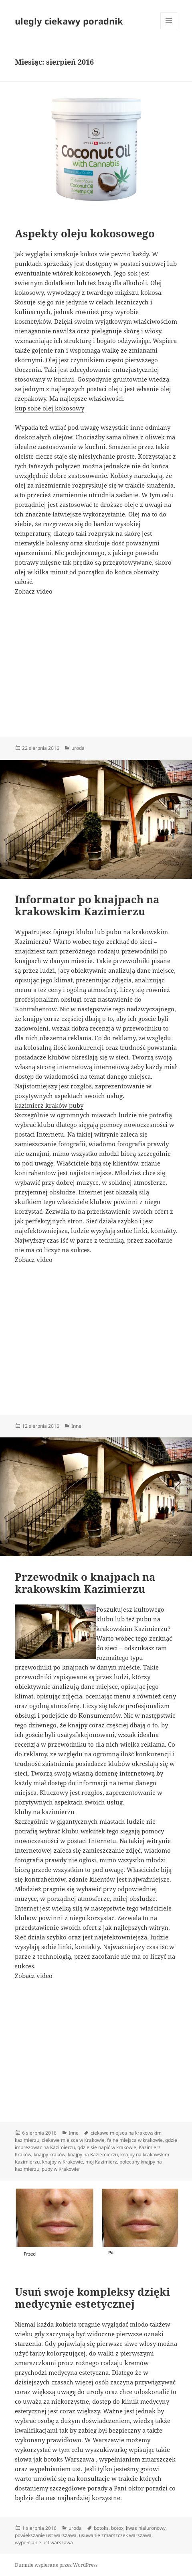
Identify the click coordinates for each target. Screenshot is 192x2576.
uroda (78, 748)
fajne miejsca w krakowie (135, 2140)
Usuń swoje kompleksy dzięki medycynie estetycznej (92, 2297)
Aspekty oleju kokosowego (85, 233)
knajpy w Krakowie (62, 2161)
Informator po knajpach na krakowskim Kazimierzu (87, 905)
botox (117, 2528)
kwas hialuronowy (146, 2528)
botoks (101, 2528)
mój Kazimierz (101, 2161)
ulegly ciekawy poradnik (69, 21)
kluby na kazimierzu (45, 1812)
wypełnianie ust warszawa (44, 2542)
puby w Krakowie (60, 2169)
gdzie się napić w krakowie (106, 2147)
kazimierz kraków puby (49, 1105)
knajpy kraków (49, 2154)
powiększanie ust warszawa (46, 2535)
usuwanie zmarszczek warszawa (115, 2535)
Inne (76, 1426)
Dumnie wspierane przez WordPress (56, 2565)
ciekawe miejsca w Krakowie (73, 2140)
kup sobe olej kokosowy (49, 408)
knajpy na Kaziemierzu (93, 2154)
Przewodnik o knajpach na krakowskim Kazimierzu (85, 1583)
